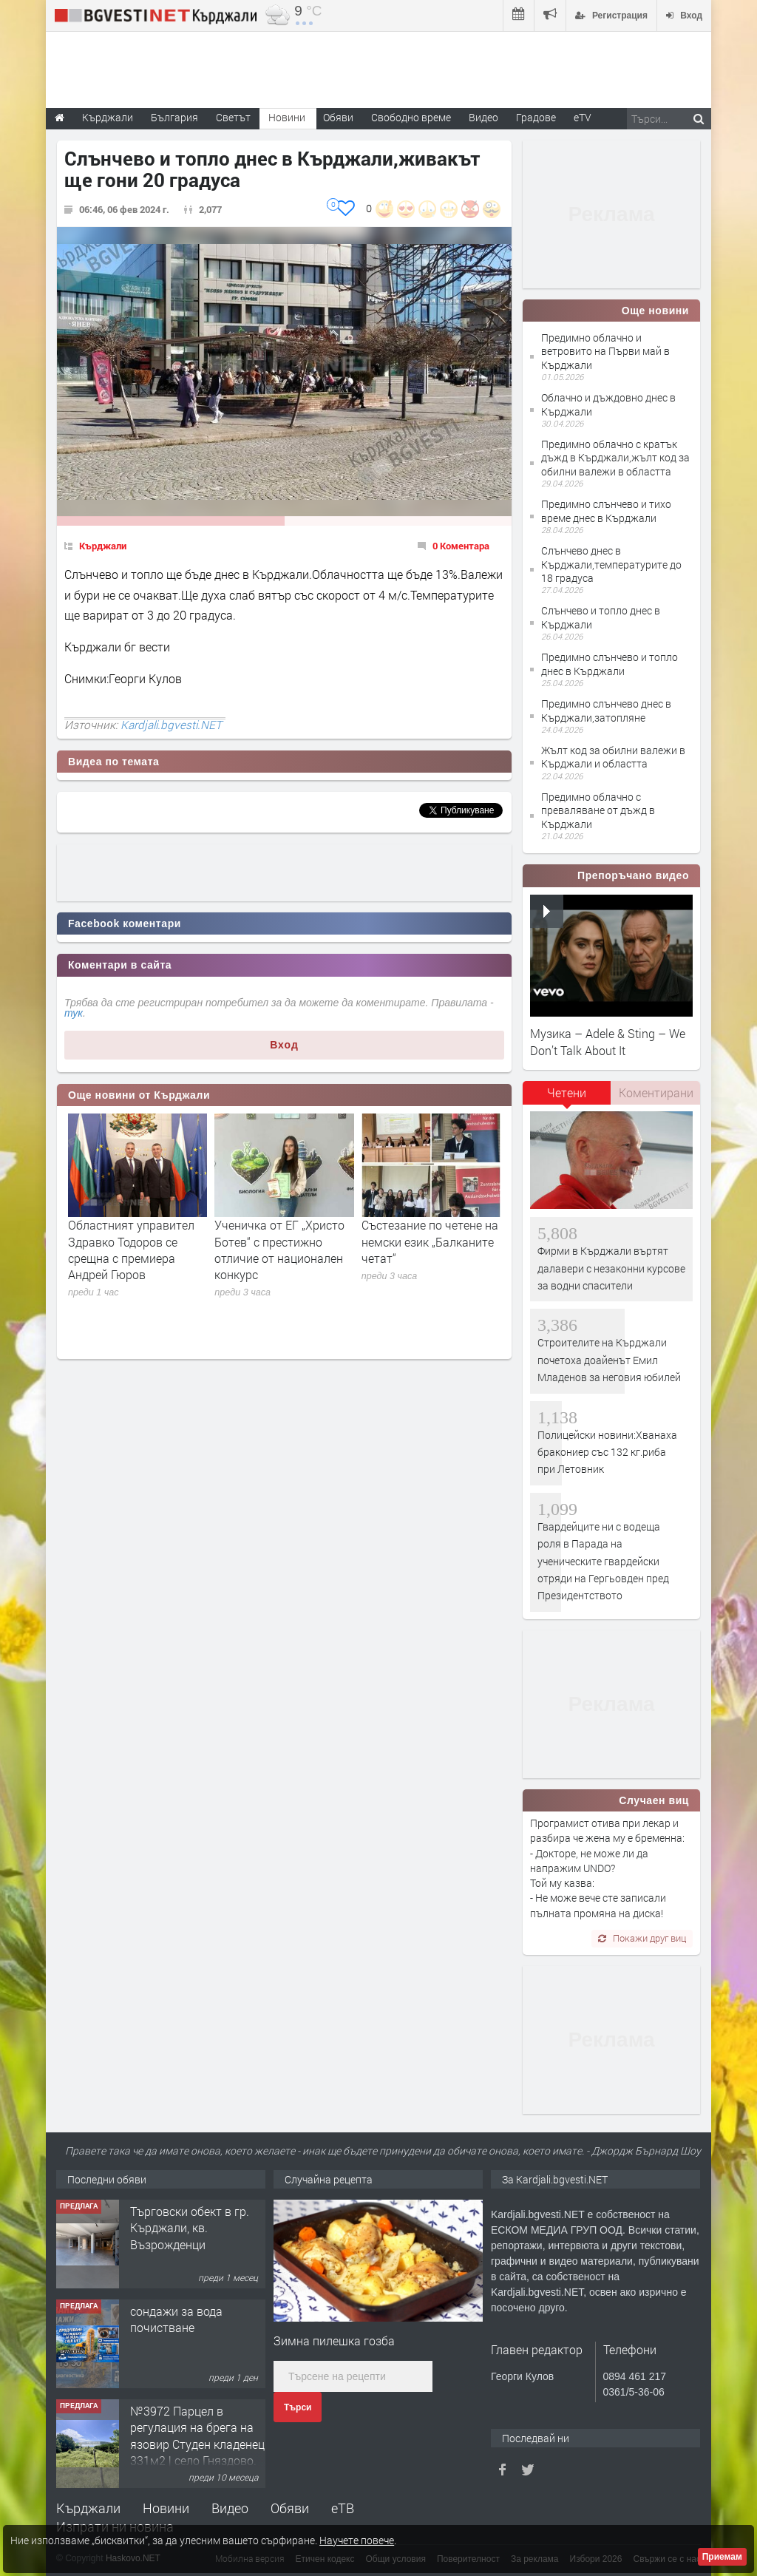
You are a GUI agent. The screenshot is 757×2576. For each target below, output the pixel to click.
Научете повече (356, 2540)
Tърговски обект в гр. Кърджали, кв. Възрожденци (189, 2227)
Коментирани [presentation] (656, 1092)
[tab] (567, 1098)
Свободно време (411, 117)
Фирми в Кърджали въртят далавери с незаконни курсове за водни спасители (611, 1268)
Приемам (722, 2557)
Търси (297, 2407)
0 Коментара (460, 545)
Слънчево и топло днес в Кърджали (600, 617)
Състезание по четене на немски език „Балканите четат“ (429, 1241)
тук (73, 1013)
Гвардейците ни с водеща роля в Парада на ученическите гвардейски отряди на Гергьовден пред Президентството (603, 1561)
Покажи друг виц (642, 1938)
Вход (284, 1045)
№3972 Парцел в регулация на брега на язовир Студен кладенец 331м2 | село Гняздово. (197, 2435)
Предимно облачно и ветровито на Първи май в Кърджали (605, 351)
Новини (286, 117)
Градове (536, 117)
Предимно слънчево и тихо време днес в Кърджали (606, 510)
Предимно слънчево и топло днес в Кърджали (609, 663)
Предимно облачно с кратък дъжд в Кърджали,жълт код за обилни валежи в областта (615, 457)
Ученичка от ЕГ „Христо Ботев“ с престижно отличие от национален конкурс (279, 1249)
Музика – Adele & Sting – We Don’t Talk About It (607, 1041)
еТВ (342, 2508)
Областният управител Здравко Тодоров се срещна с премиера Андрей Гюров (131, 1249)
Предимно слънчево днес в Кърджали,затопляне (606, 710)
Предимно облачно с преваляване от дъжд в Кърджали (598, 810)
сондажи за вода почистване (176, 2319)
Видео (229, 2508)
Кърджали (102, 545)
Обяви (290, 2508)
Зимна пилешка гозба (334, 2340)
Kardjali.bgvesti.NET (171, 724)
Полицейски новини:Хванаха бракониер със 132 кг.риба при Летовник (607, 1452)
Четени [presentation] (566, 1092)
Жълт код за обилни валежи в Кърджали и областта (613, 756)
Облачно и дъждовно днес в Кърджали (608, 404)
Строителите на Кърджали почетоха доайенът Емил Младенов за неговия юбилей (609, 1359)
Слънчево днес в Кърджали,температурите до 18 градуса (611, 563)
